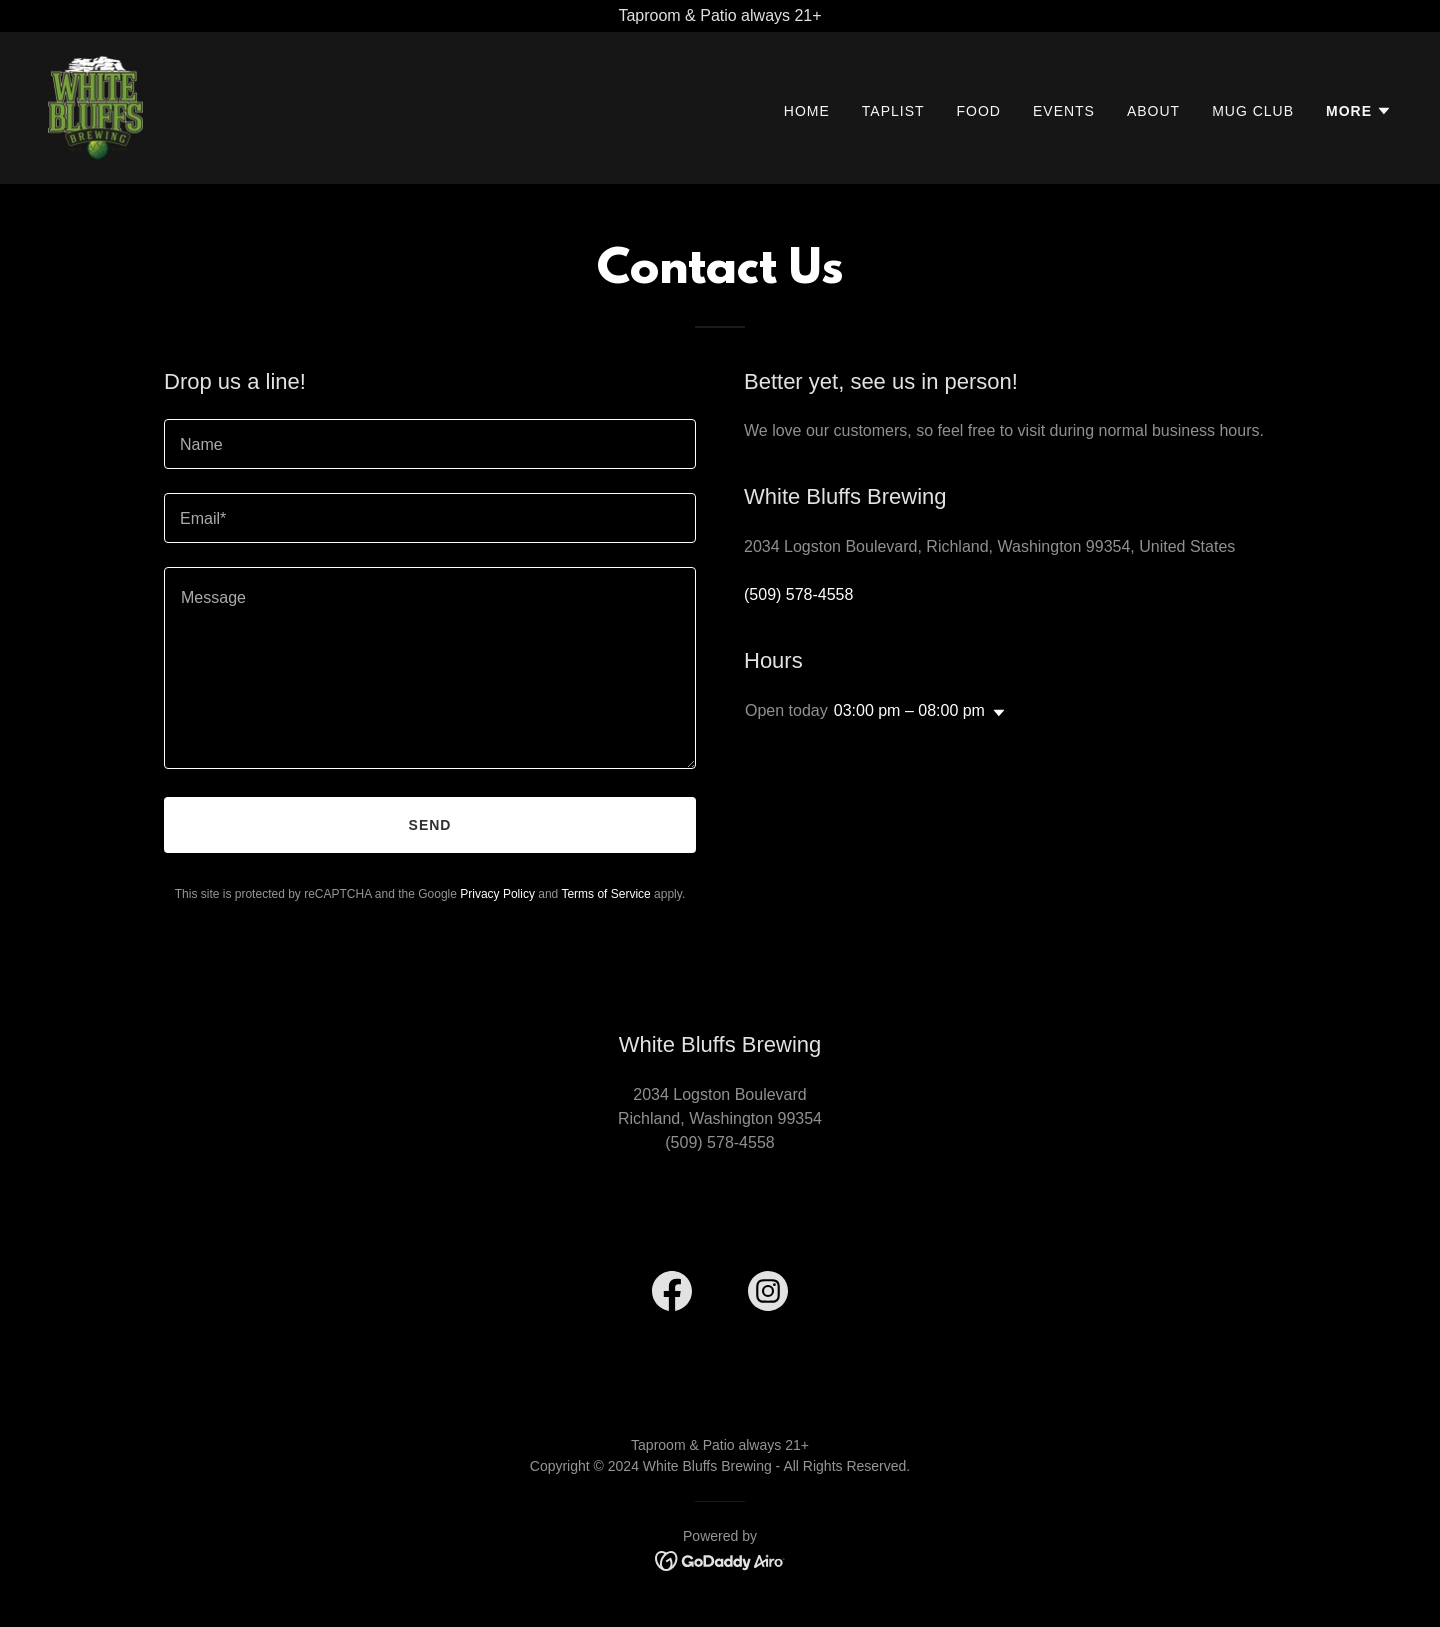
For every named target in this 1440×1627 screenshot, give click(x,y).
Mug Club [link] (1253, 111)
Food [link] (979, 111)
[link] (95, 106)
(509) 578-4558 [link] (798, 594)
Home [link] (807, 111)
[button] (1359, 111)
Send (430, 825)
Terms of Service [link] (605, 894)
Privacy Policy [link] (497, 894)
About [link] (1153, 111)
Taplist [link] (893, 111)
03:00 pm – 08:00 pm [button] (909, 710)
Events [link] (1064, 111)
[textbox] (430, 444)
